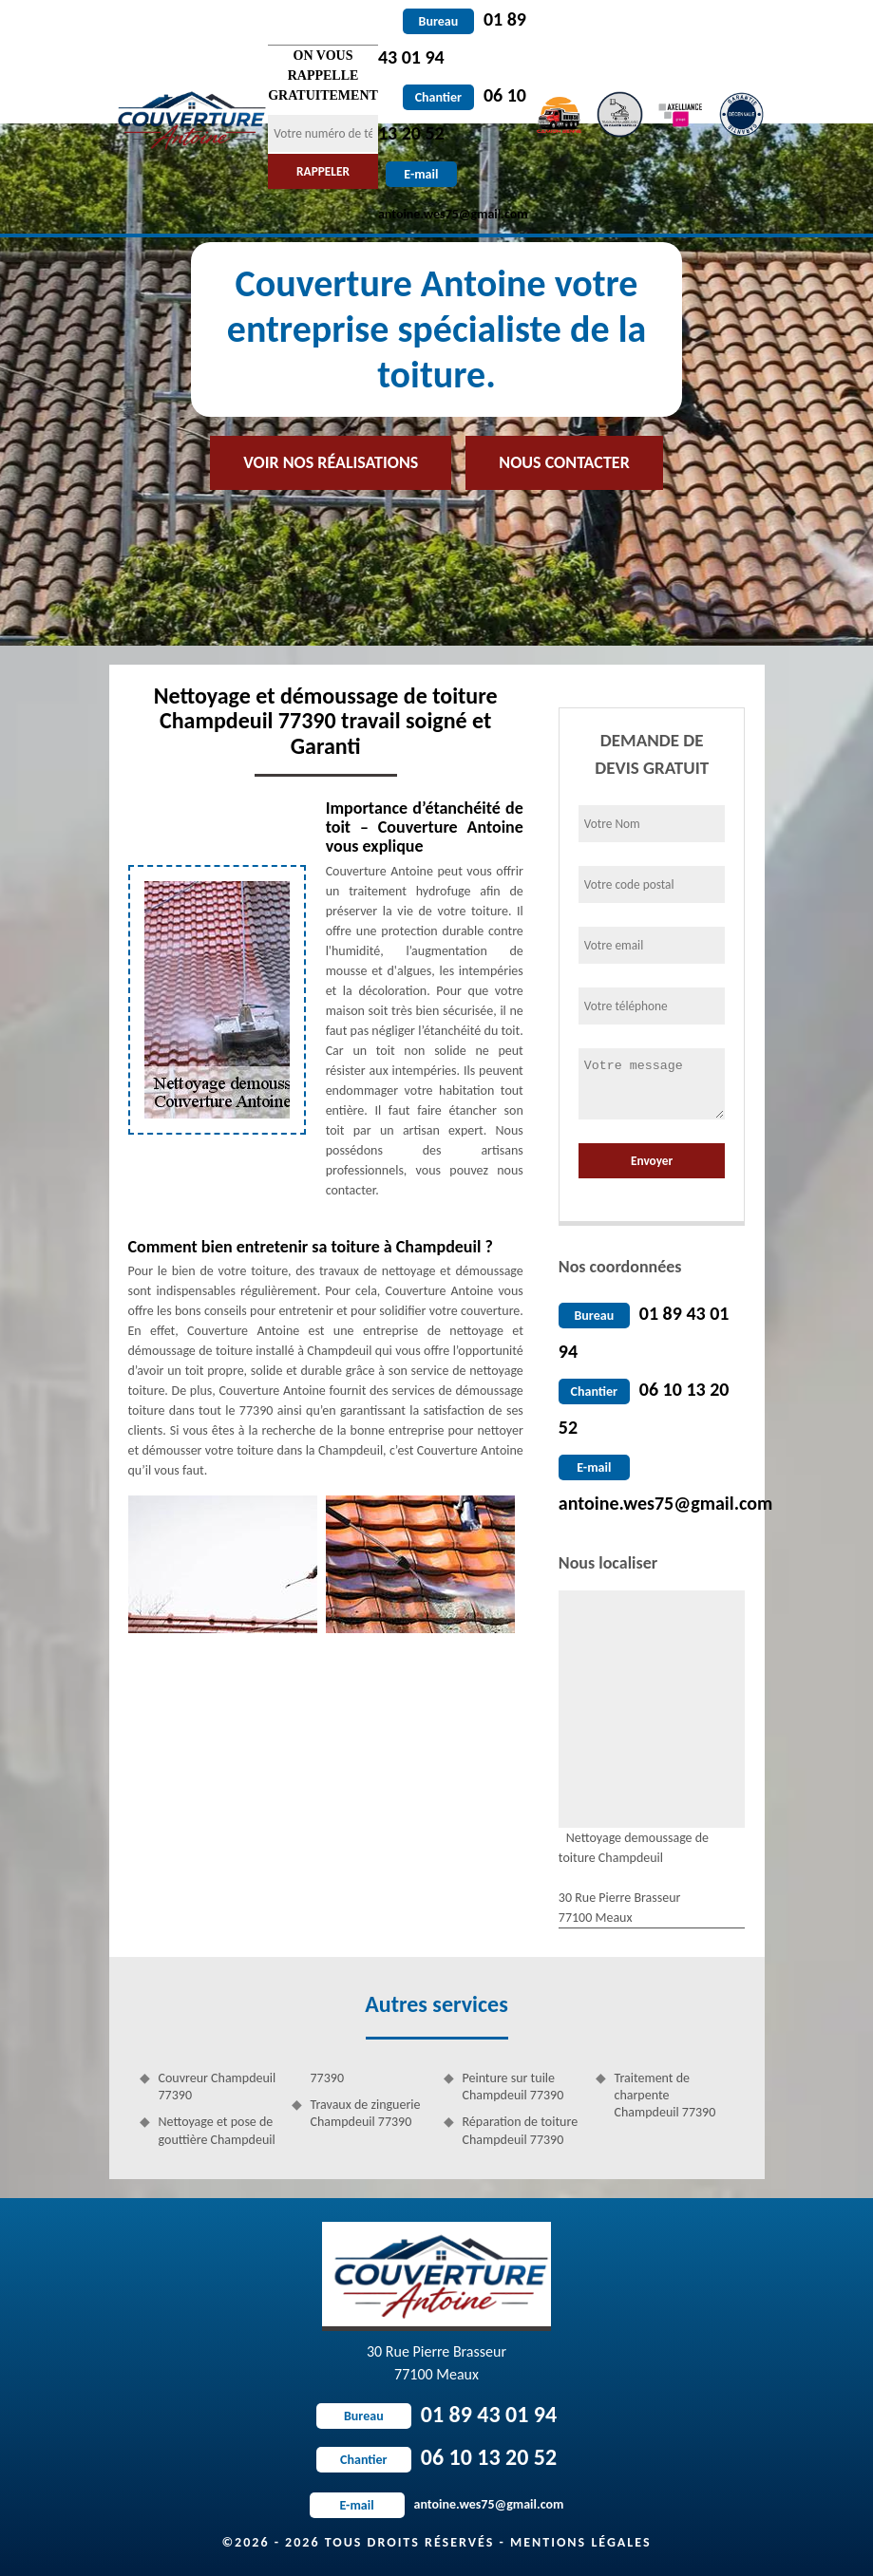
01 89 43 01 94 (436, 2414)
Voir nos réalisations (330, 462)
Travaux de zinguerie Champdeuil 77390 (366, 2113)
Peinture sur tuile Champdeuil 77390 (513, 2086)
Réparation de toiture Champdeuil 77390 (521, 2130)
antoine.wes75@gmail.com (665, 1503)
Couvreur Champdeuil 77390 (217, 2086)
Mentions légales (581, 2542)
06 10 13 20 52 (436, 2457)
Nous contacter (564, 462)
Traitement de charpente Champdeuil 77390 (665, 2095)
